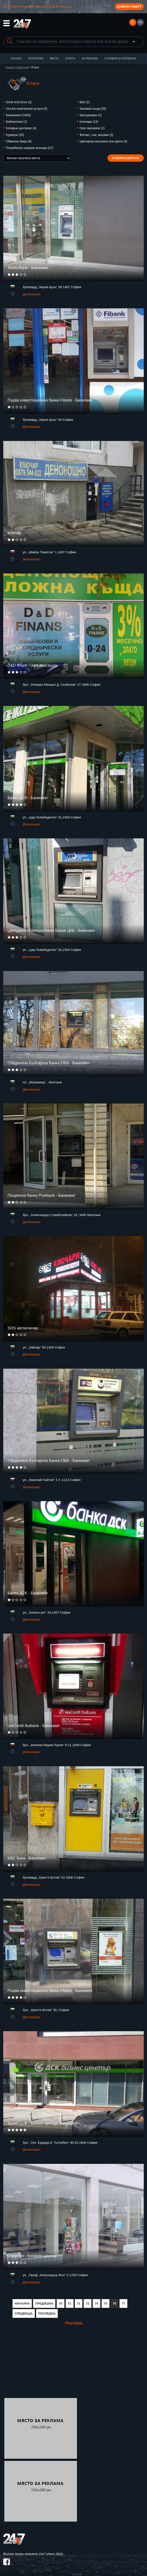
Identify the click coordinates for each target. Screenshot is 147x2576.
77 (123, 2303)
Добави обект (129, 6)
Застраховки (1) (91, 115)
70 (60, 2303)
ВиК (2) (84, 102)
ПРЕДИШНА (44, 2303)
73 (87, 2303)
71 (69, 2303)
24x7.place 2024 (51, 2554)
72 (78, 2303)
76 (114, 2303)
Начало (16, 58)
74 (96, 2303)
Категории (35, 58)
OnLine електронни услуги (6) (26, 108)
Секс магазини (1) (92, 128)
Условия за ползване (120, 58)
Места (54, 58)
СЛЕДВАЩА (24, 2313)
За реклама (90, 58)
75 (105, 2303)
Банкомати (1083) (18, 115)
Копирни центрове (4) (21, 128)
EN (140, 22)
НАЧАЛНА (22, 2303)
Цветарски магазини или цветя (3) (103, 141)
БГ (132, 22)
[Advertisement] (40, 2365)
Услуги (70, 58)
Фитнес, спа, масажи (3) (96, 135)
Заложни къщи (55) (93, 108)
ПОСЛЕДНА (47, 2313)
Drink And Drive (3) (19, 102)
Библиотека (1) (16, 121)
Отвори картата (125, 158)
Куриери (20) (15, 135)
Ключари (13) (89, 121)
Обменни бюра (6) (19, 141)
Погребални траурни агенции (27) (29, 148)
